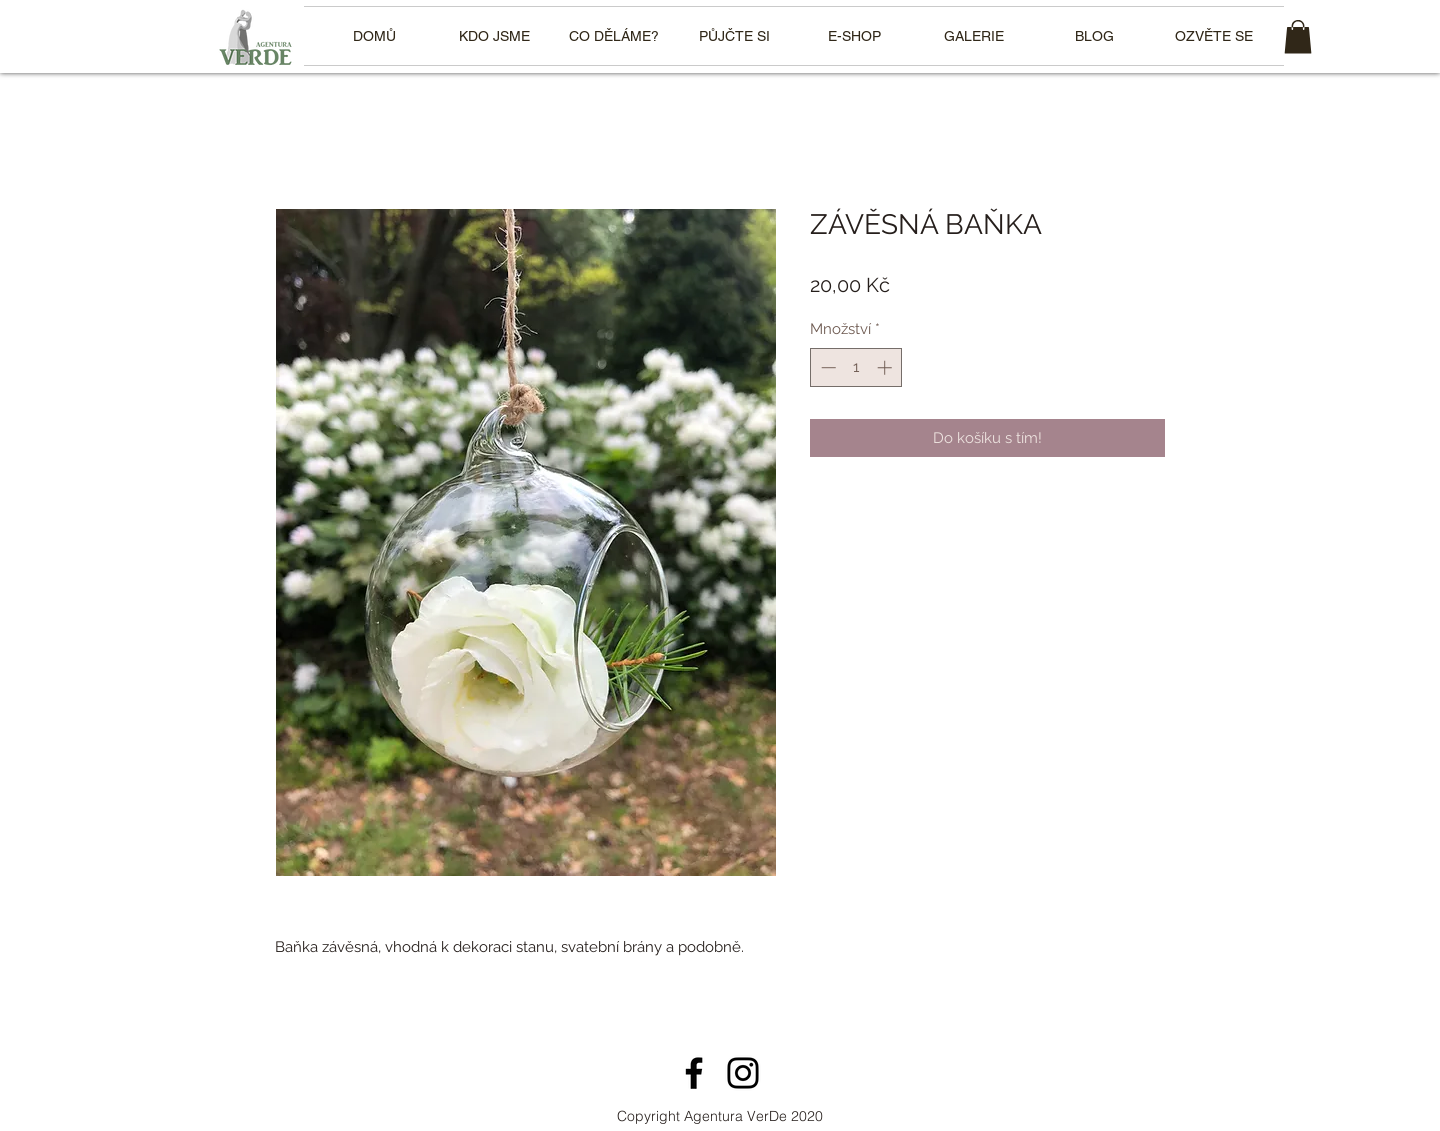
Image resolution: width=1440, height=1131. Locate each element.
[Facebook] (694, 1073)
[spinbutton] (856, 367)
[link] (1298, 36)
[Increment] (886, 367)
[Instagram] (743, 1073)
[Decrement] (826, 367)
